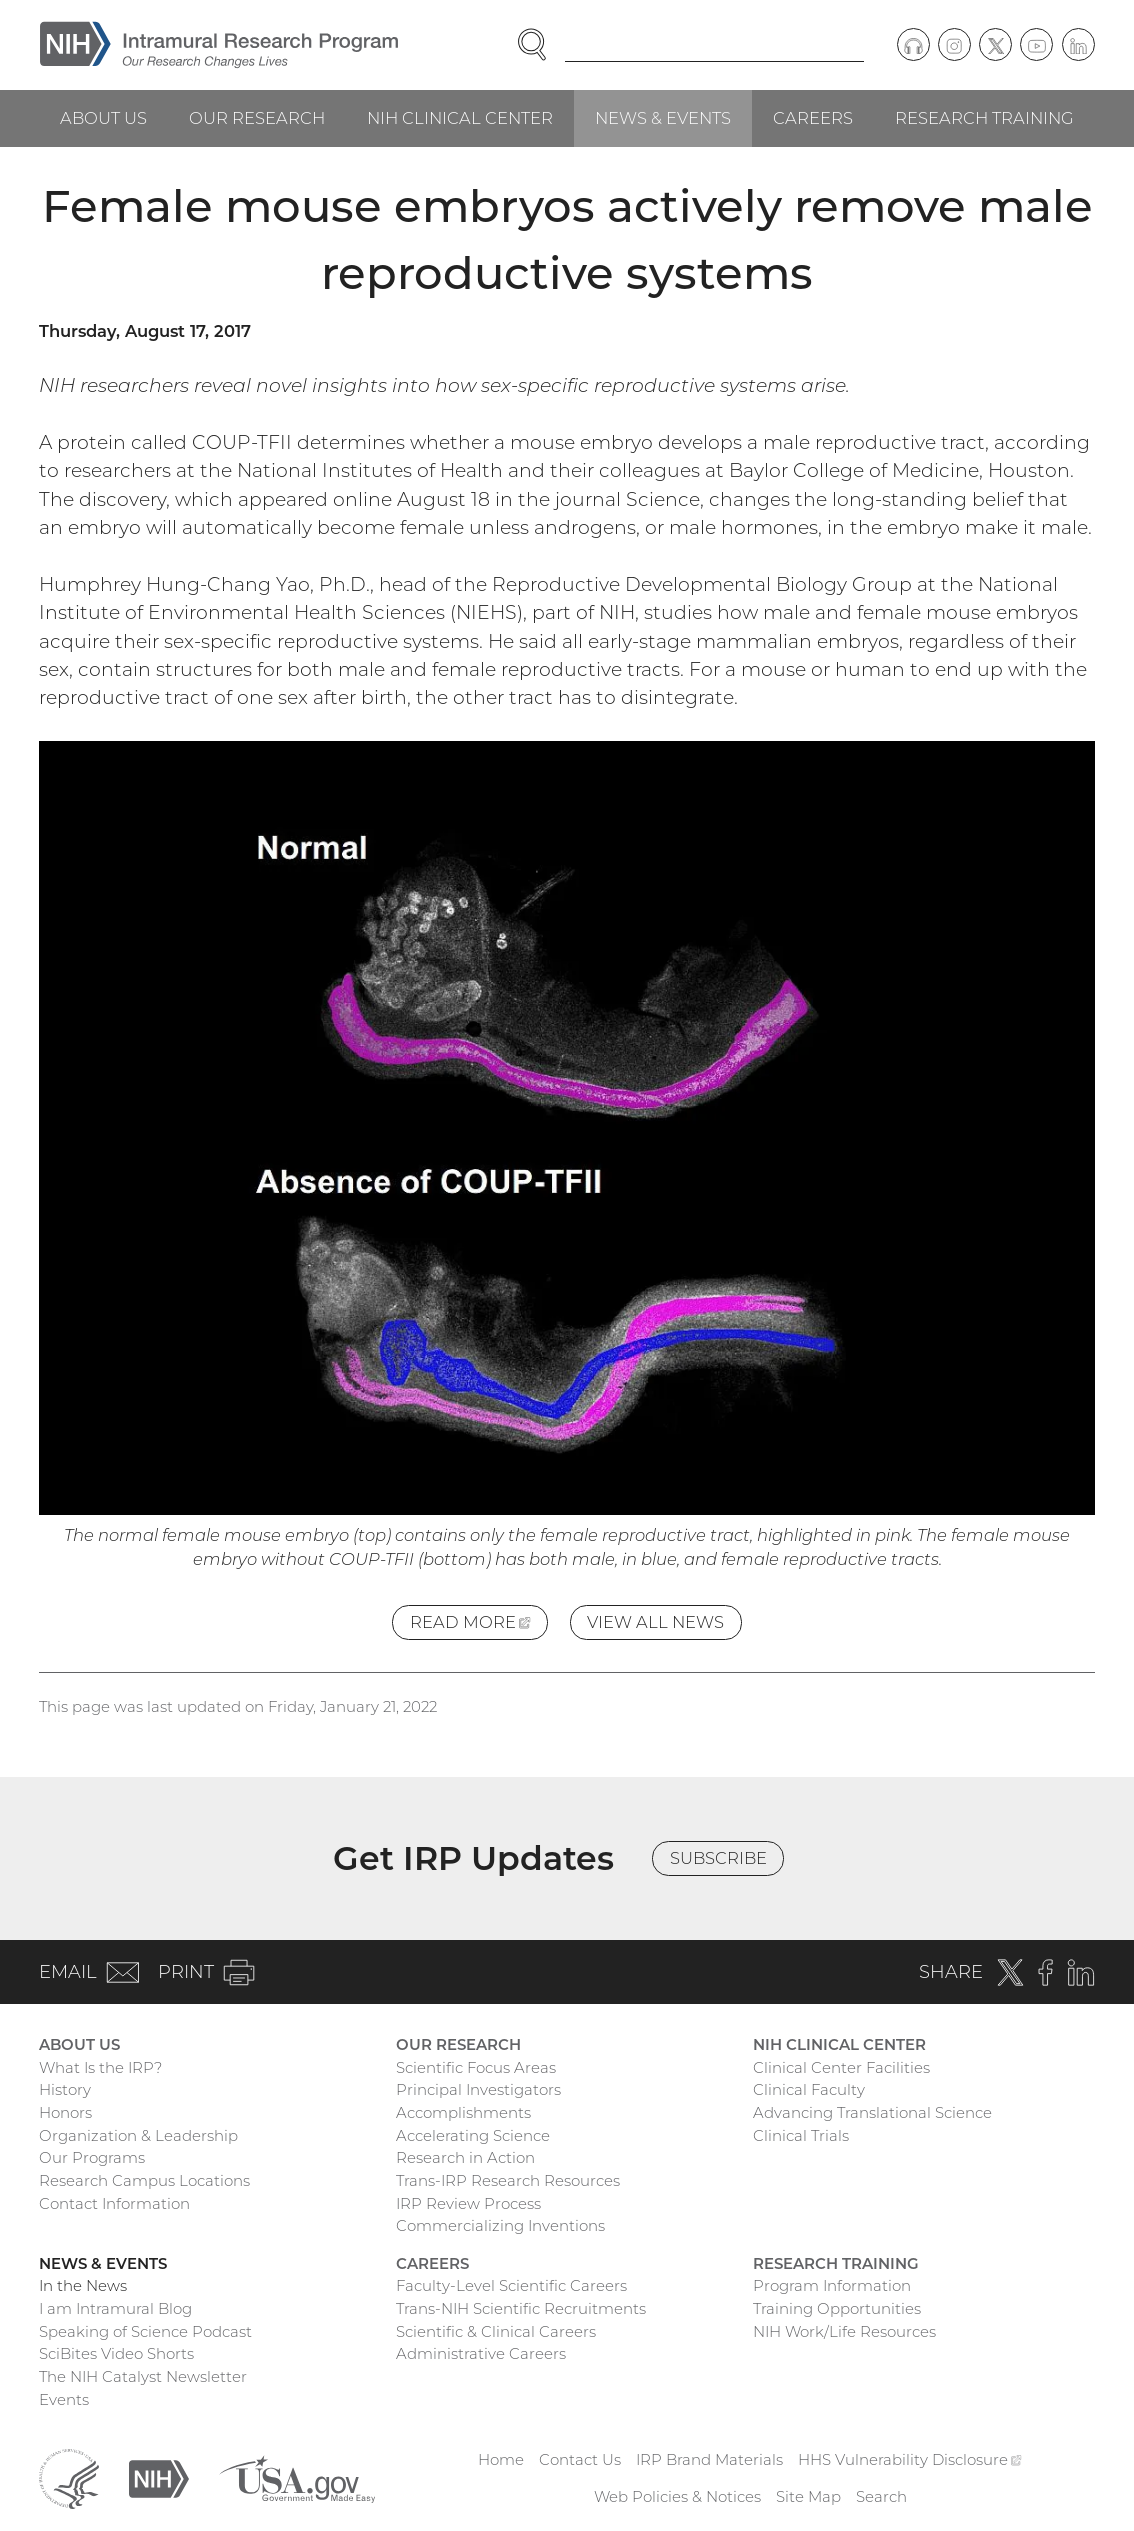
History (65, 2089)
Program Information (832, 2285)
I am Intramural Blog (115, 2308)
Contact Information (114, 2203)
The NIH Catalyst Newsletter (143, 2376)
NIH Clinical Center (460, 118)
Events (64, 2399)
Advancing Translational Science (872, 2112)
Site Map (808, 2496)
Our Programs (92, 2157)
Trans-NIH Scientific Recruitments (521, 2308)
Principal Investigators (478, 2089)
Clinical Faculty (809, 2089)
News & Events (663, 118)
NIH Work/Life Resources (844, 2331)
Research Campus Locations (144, 2180)
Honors (65, 2112)
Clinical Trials (801, 2135)
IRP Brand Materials (709, 2459)
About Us (103, 118)
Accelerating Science (473, 2135)
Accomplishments (463, 2112)
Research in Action (465, 2157)
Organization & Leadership (138, 2135)
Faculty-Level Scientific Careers (511, 2285)
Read (479, 1625)
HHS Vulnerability (910, 2459)
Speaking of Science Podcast (145, 2331)
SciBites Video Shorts (116, 2353)
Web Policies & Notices (677, 2496)
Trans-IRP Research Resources (508, 2180)
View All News (655, 1622)
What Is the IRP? (100, 2067)
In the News (83, 2285)
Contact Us (580, 2459)
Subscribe (718, 1858)
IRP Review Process (468, 2203)
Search (881, 2496)
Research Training (984, 118)
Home (501, 2459)
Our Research (257, 118)
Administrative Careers (481, 2353)
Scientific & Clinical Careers (496, 2331)
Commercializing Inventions (500, 2225)
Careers (813, 118)
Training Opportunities (837, 2308)
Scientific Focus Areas (476, 2067)
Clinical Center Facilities (841, 2067)
